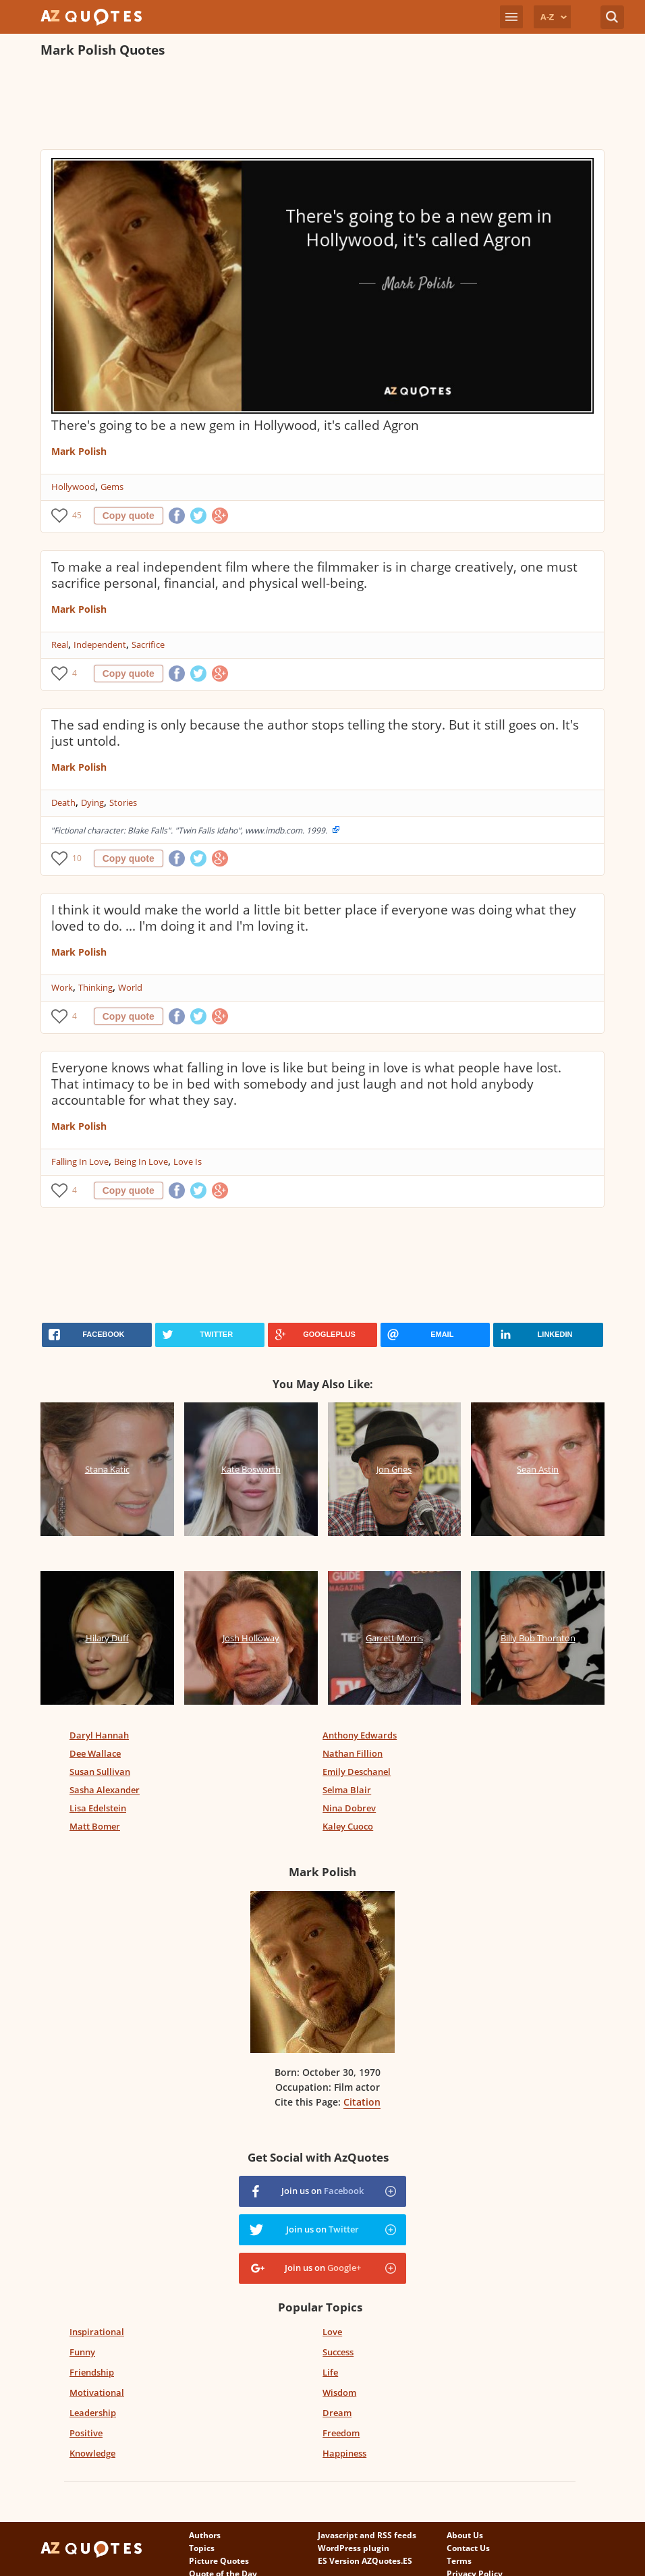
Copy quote (129, 515)
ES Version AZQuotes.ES (365, 2561)
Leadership (92, 2413)
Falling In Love (80, 1161)
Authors (205, 2535)
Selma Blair (346, 1790)
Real (59, 644)
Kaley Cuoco (347, 1826)
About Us (465, 2535)
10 (77, 858)
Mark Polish (79, 451)
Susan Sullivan (99, 1771)
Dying (92, 802)
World (130, 987)
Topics (202, 2548)
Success (338, 2352)
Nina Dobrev (349, 1808)
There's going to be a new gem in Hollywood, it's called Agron (235, 425)
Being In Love (141, 1161)
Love (332, 2332)
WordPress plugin (353, 2548)
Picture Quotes (219, 2561)
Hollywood (73, 487)
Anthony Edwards (359, 1735)
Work (62, 987)
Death (63, 802)
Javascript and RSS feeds (367, 2535)
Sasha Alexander (104, 1790)
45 (77, 515)
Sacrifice (148, 644)
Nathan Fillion (352, 1753)
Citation (362, 2101)
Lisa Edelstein (97, 1808)
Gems (112, 487)
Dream (337, 2413)
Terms (459, 2561)
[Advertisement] (286, 105)
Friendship (91, 2372)
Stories (123, 802)
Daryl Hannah (99, 1735)
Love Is (187, 1161)
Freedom (341, 2433)
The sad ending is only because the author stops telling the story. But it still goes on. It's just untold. (315, 733)
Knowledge (92, 2453)
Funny (82, 2352)
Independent (100, 644)
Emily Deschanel (356, 1771)
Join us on (322, 2191)
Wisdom (339, 2392)
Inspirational (96, 2332)
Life (330, 2372)
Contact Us (468, 2548)
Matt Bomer (94, 1826)
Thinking (95, 987)
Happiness (344, 2453)
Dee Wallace (95, 1753)
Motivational (96, 2392)
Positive (86, 2433)
